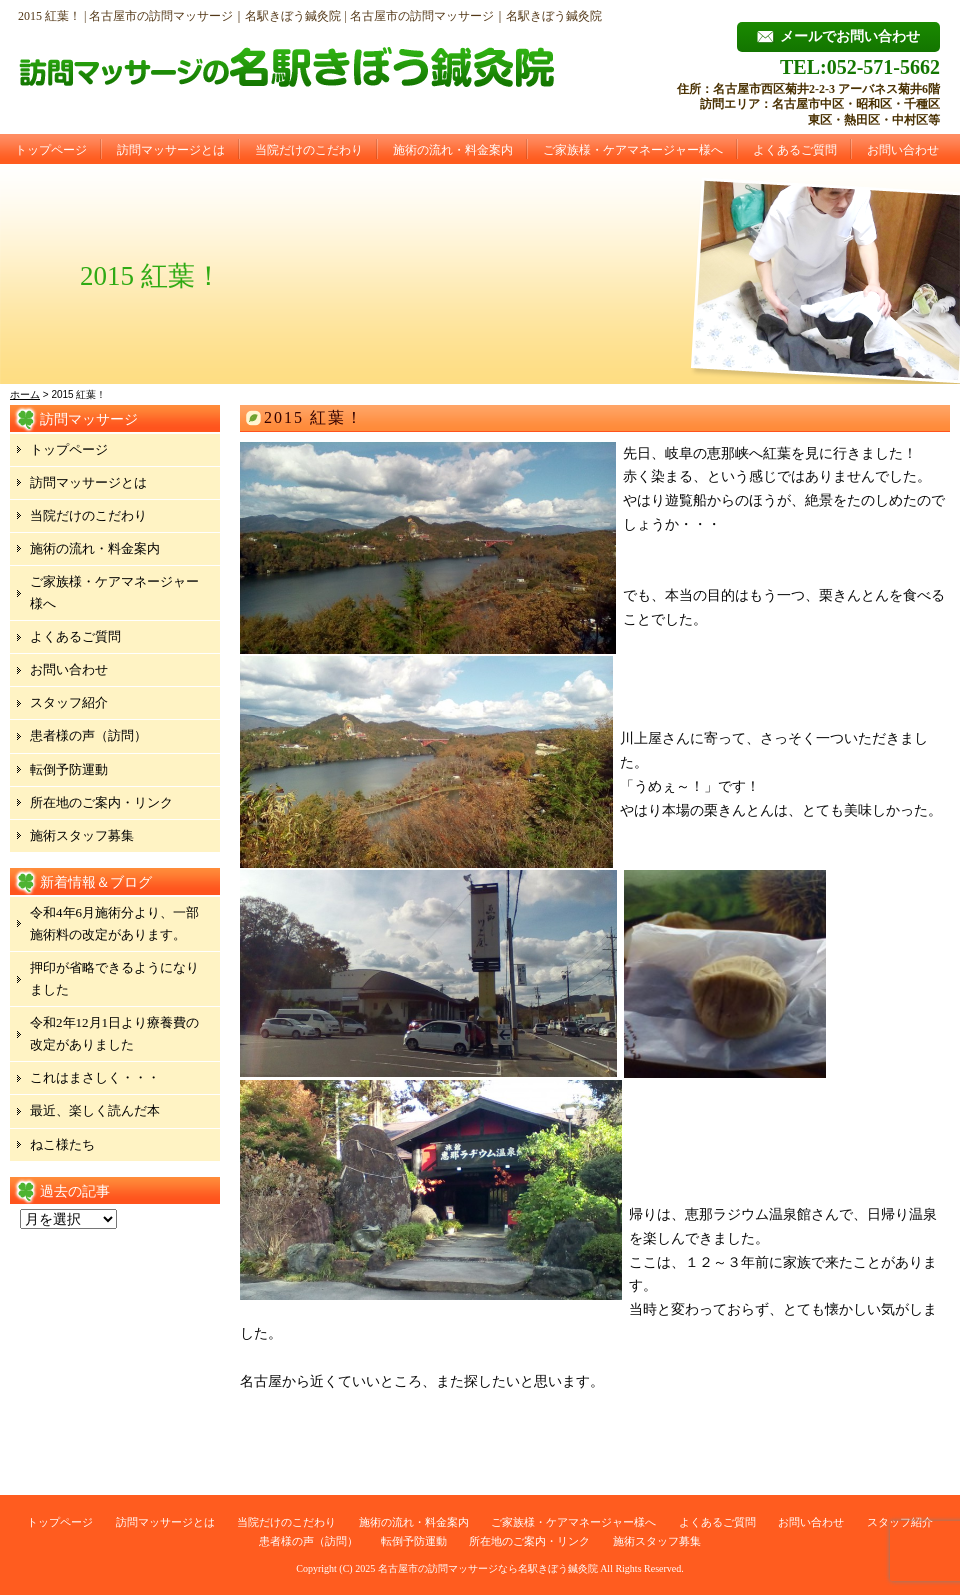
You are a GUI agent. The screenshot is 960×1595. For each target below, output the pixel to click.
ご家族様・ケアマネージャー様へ (633, 150)
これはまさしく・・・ (95, 1077)
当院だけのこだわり (309, 150)
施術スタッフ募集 (82, 835)
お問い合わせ (903, 150)
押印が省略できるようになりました (114, 978)
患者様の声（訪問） (88, 735)
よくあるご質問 (795, 150)
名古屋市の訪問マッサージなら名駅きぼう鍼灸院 (488, 1568)
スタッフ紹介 (69, 702)
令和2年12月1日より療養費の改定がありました (114, 1033)
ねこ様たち (62, 1144)
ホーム (25, 394)
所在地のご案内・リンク (101, 802)
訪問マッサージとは (171, 150)
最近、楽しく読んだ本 (95, 1110)
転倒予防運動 (69, 769)
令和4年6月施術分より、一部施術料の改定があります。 (114, 923)
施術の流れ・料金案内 (453, 150)
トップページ (51, 150)
